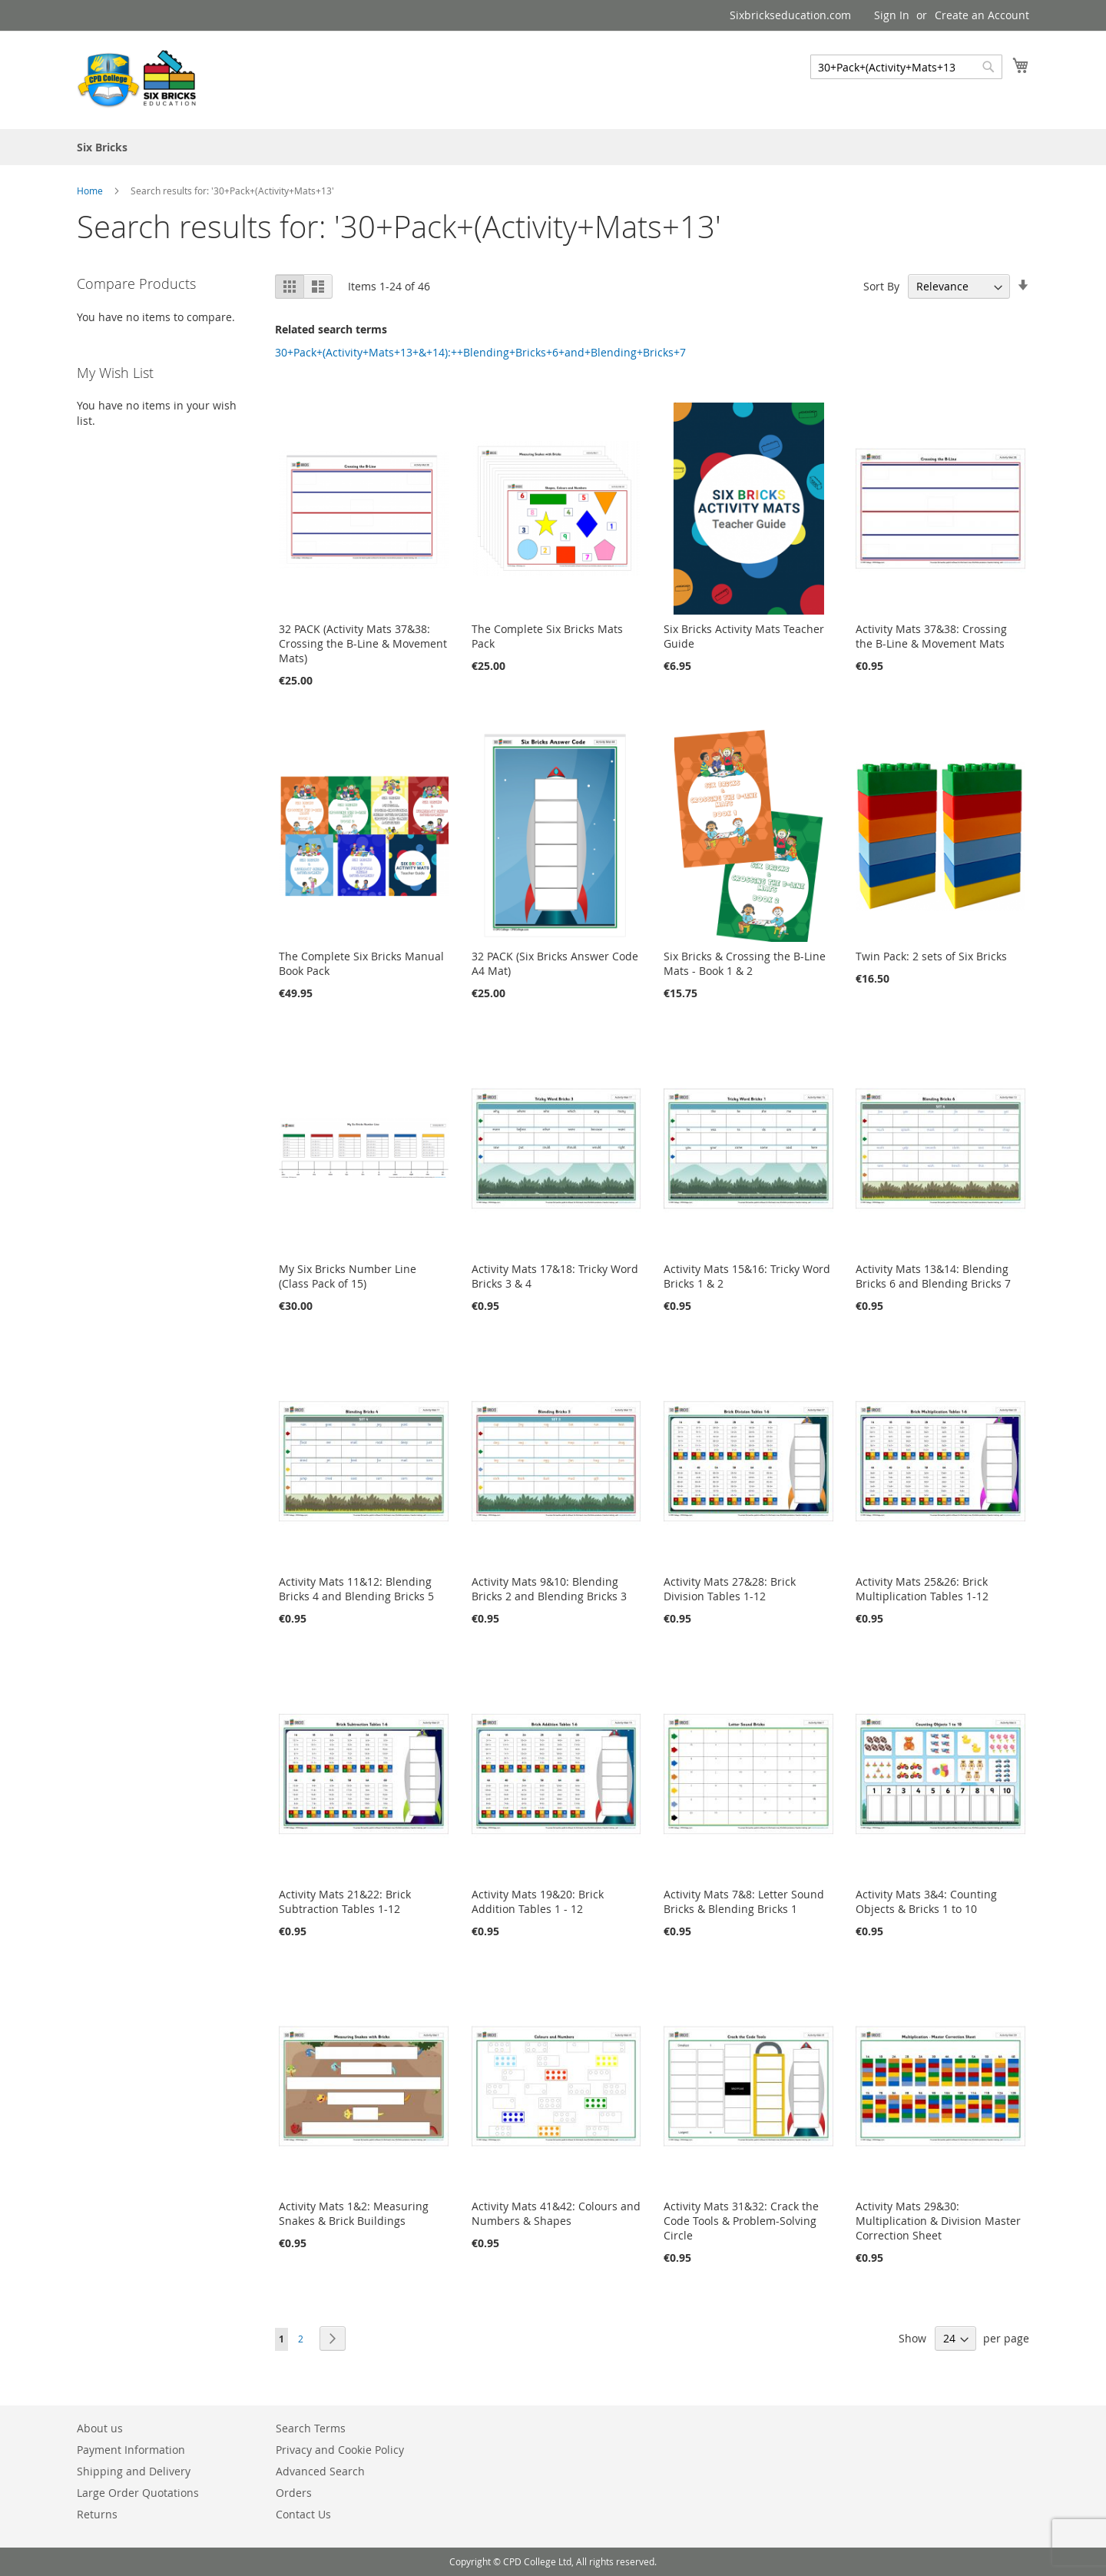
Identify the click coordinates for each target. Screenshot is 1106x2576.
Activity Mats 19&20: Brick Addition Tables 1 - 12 (538, 1901)
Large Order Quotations (138, 2492)
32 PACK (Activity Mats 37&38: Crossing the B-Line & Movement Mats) (363, 643)
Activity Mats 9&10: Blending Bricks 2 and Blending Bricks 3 (549, 1588)
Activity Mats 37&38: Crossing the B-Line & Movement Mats (931, 636)
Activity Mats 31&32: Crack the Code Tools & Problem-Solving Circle (741, 2221)
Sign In (891, 15)
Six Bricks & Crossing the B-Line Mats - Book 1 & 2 (745, 963)
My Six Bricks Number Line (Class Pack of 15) (347, 1276)
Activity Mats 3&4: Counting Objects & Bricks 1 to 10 (926, 1901)
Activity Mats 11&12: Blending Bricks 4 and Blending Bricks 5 (356, 1588)
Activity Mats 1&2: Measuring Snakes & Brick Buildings (354, 2213)
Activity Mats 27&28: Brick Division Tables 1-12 (730, 1588)
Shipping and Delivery (133, 2471)
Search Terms (311, 2428)
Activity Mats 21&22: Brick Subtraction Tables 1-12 (345, 1901)
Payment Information (131, 2449)
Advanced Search (320, 2471)
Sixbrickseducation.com (790, 15)
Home (91, 190)
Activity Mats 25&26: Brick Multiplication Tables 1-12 (922, 1588)
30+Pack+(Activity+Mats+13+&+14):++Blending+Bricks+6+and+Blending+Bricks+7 (480, 352)
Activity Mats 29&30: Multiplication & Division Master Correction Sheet (938, 2221)
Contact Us (303, 2514)
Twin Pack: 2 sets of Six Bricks (931, 956)
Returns (97, 2514)
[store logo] (138, 79)
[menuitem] (102, 147)
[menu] (553, 147)
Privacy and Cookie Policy (340, 2449)
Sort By (881, 286)
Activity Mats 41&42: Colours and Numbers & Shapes (556, 2213)
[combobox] (906, 67)
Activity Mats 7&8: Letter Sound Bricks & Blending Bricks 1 (744, 1901)
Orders (294, 2492)
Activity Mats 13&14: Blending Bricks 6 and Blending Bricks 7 (933, 1276)
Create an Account (982, 15)
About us (100, 2428)
